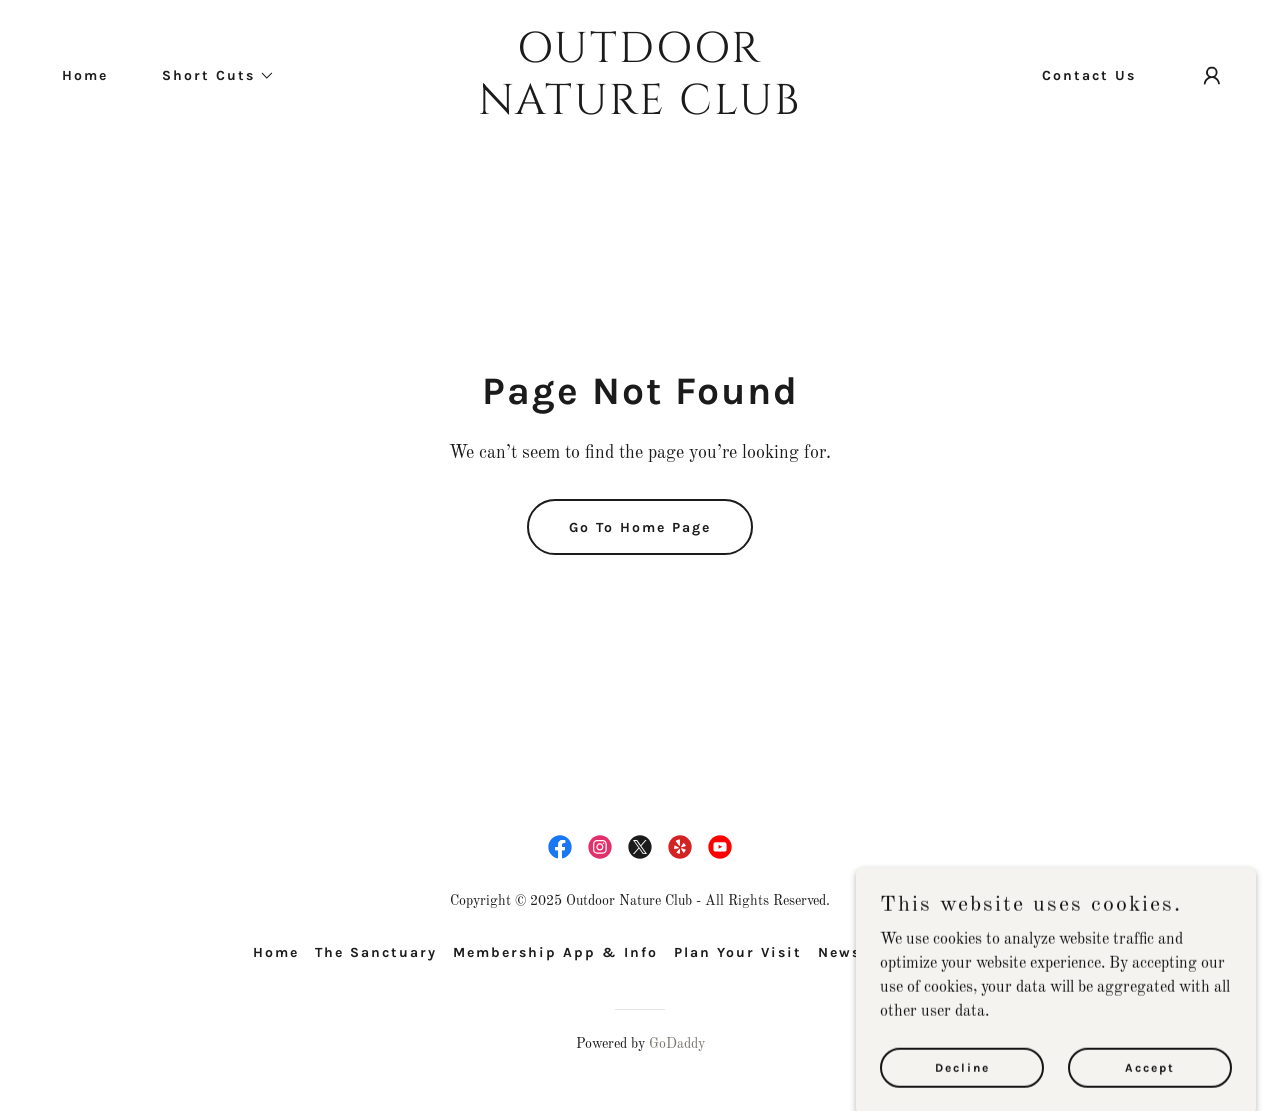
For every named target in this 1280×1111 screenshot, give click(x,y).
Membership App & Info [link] (555, 952)
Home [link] (85, 75)
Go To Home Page (640, 527)
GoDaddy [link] (677, 1044)
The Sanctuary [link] (376, 952)
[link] (640, 110)
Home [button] (276, 952)
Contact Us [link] (1089, 75)
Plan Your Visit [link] (738, 952)
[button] (211, 76)
